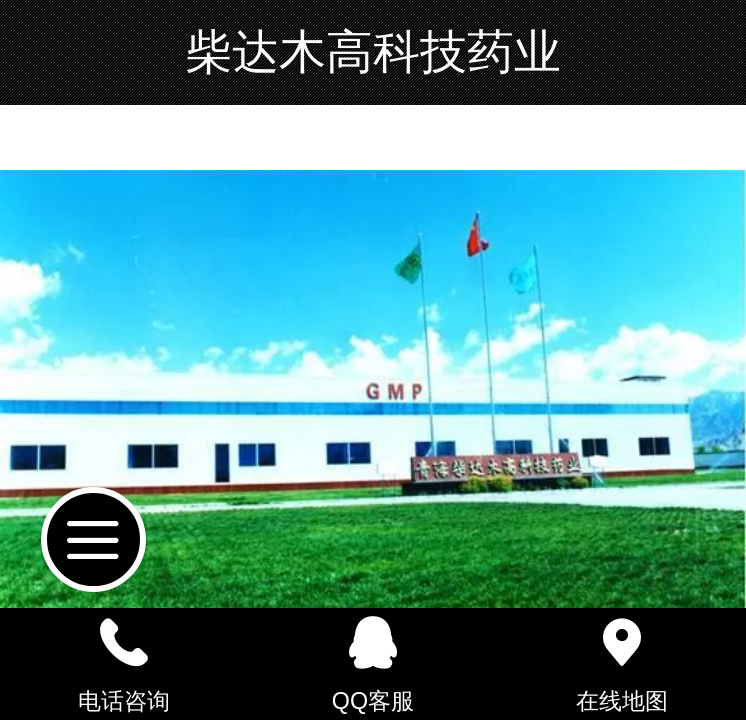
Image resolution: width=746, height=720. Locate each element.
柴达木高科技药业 (373, 52)
